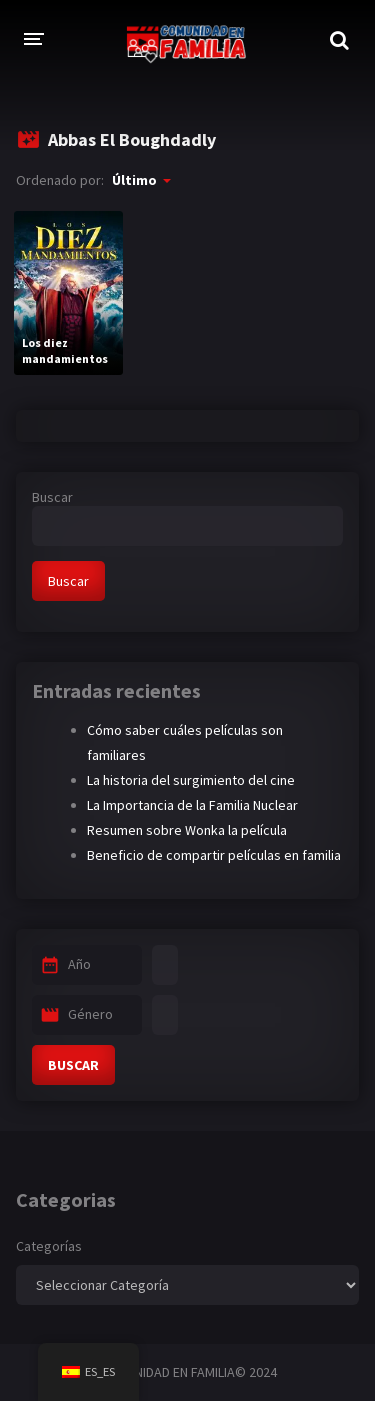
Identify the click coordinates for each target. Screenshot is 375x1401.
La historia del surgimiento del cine (191, 780)
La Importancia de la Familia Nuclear (192, 805)
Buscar (52, 497)
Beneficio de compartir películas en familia (214, 855)
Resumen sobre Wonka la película (187, 830)
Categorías (49, 1246)
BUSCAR (73, 1065)
